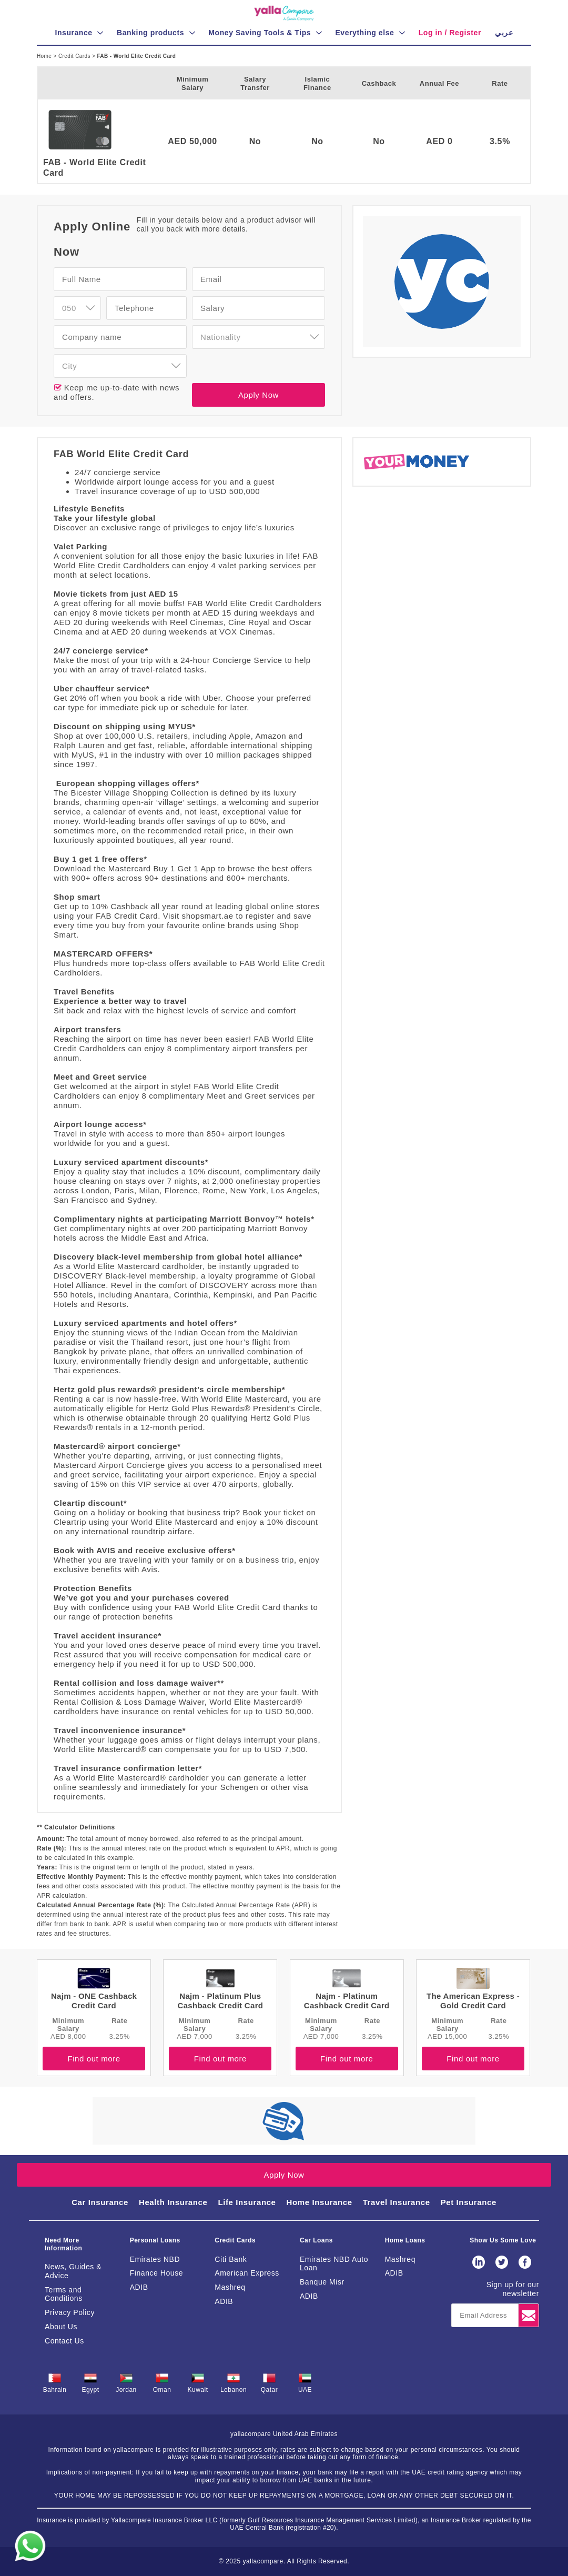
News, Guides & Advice (73, 2271)
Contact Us (64, 2341)
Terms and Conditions (64, 2294)
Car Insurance (100, 2202)
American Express (247, 2273)
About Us (61, 2326)
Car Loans (316, 2240)
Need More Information (63, 2244)
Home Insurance (319, 2202)
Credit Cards (75, 56)
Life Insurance (247, 2202)
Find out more (93, 2058)
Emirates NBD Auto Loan (334, 2263)
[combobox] (77, 308)
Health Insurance (173, 2202)
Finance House (156, 2273)
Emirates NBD (155, 2259)
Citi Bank (231, 2259)
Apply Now (258, 394)
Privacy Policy (70, 2312)
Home (45, 56)
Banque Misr (322, 2282)
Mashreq (230, 2287)
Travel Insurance (396, 2202)
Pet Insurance (468, 2202)
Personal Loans (155, 2240)
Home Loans (405, 2240)
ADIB (139, 2287)
